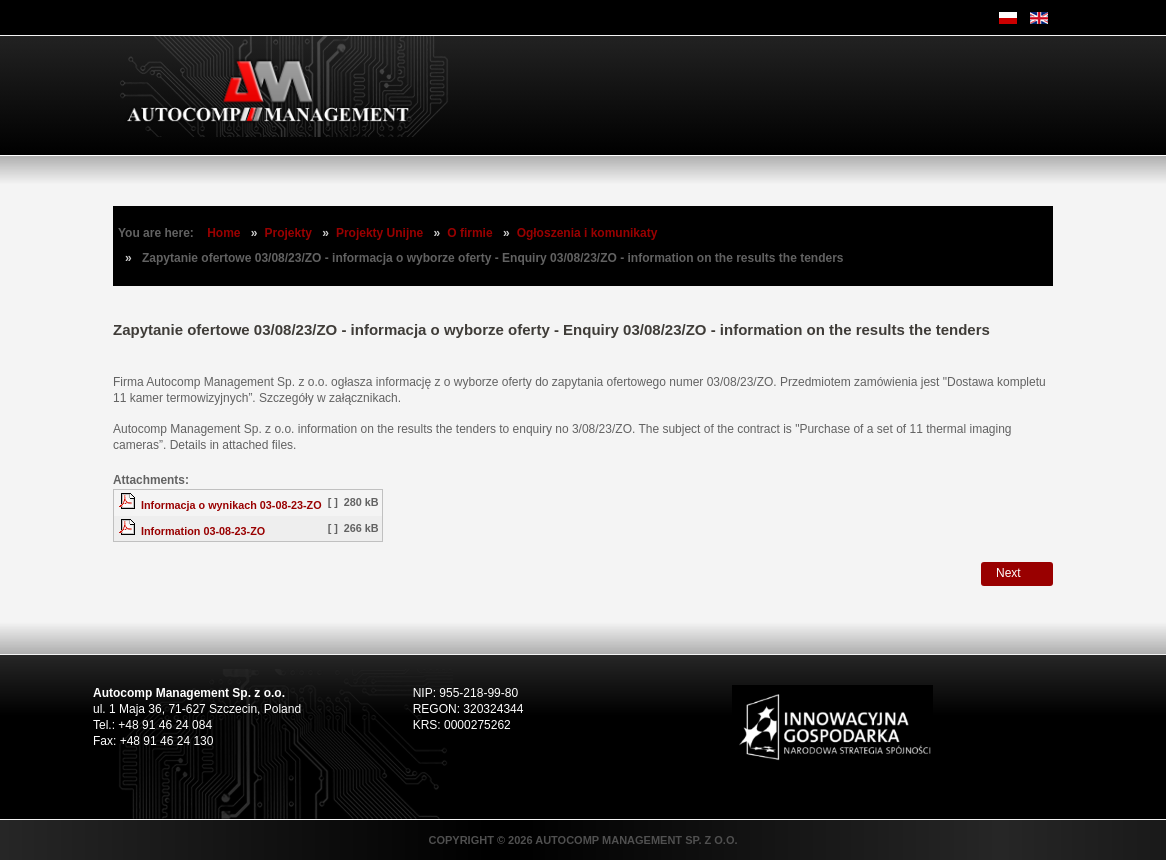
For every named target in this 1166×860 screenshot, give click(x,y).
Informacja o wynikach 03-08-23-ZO (231, 505)
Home (223, 233)
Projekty (288, 233)
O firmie (469, 233)
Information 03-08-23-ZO (203, 531)
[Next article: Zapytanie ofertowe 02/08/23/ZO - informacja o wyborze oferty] (1017, 574)
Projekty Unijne (379, 233)
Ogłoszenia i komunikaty (587, 233)
